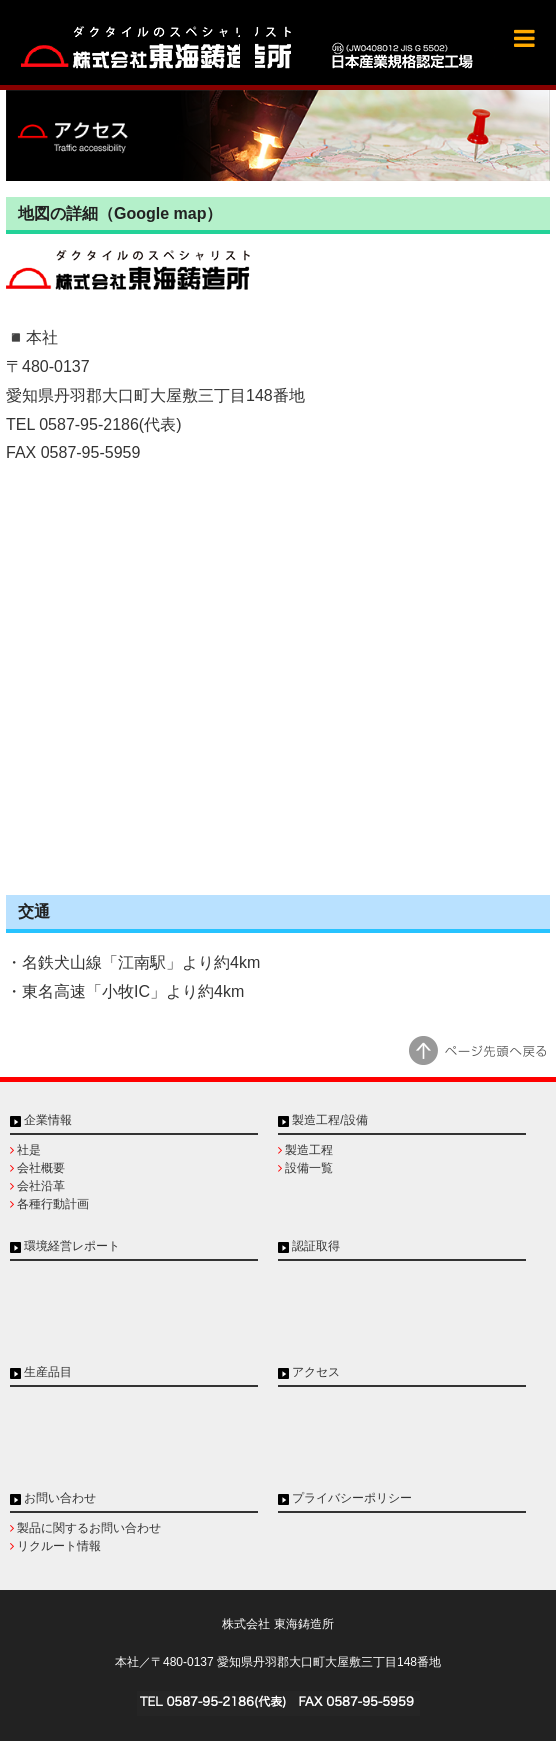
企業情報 (48, 1120)
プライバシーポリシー (352, 1498)
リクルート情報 (59, 1546)
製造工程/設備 (329, 1120)
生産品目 (48, 1372)
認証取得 (316, 1246)
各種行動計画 (53, 1204)
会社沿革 (41, 1186)
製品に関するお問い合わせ (89, 1528)
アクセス (316, 1372)
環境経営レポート (72, 1246)
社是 (29, 1150)
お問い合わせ (60, 1498)
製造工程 (309, 1150)
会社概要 (41, 1168)
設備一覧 (309, 1168)
